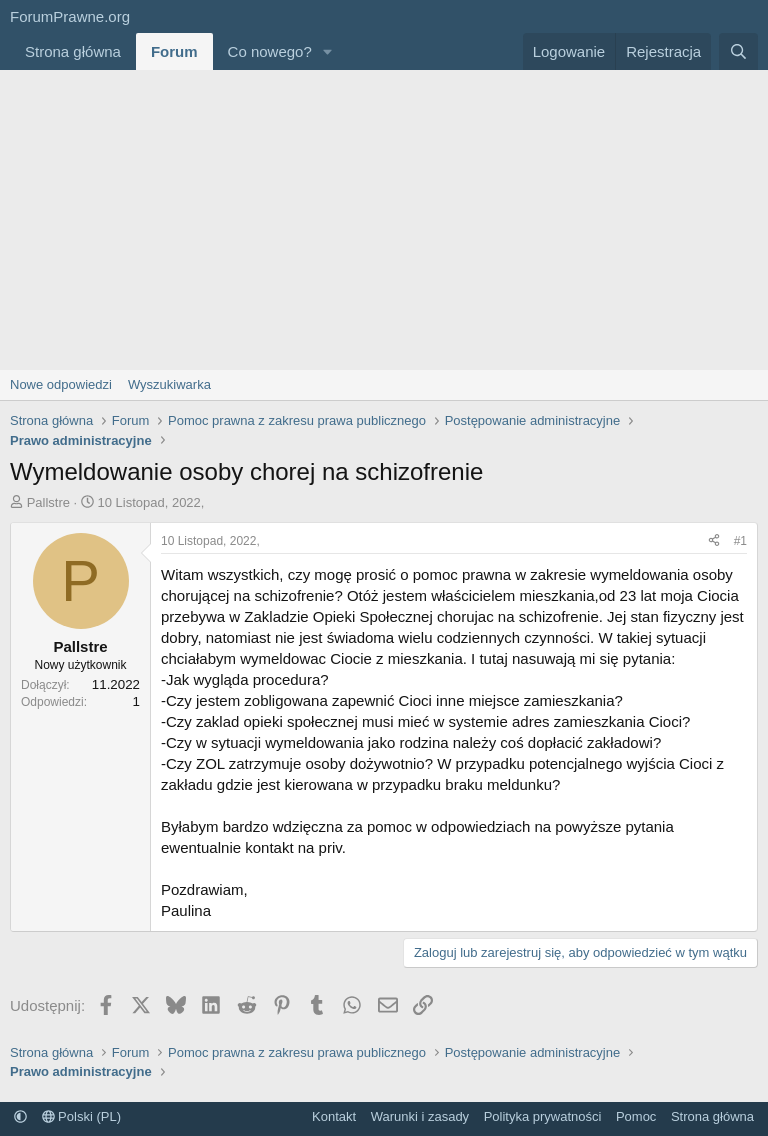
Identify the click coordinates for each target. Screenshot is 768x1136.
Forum (174, 51)
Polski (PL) (81, 1116)
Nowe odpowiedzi (61, 384)
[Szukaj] (738, 51)
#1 (740, 541)
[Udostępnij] (714, 541)
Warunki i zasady (420, 1116)
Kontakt (334, 1116)
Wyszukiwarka (169, 384)
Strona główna (73, 51)
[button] (328, 51)
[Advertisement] (384, 220)
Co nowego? (270, 51)
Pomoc (636, 1116)
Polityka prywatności (543, 1116)
